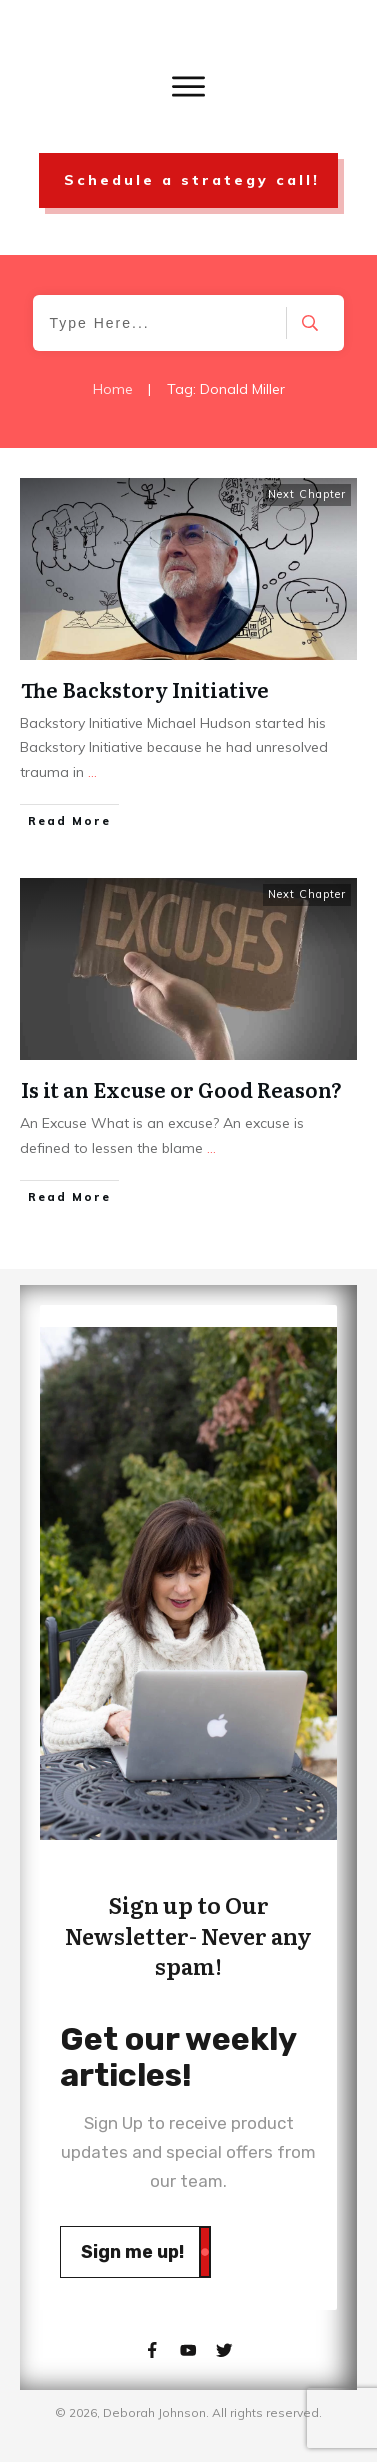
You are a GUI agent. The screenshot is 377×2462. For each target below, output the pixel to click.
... (92, 772)
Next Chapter (307, 494)
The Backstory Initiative (145, 689)
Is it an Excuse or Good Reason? (181, 1089)
